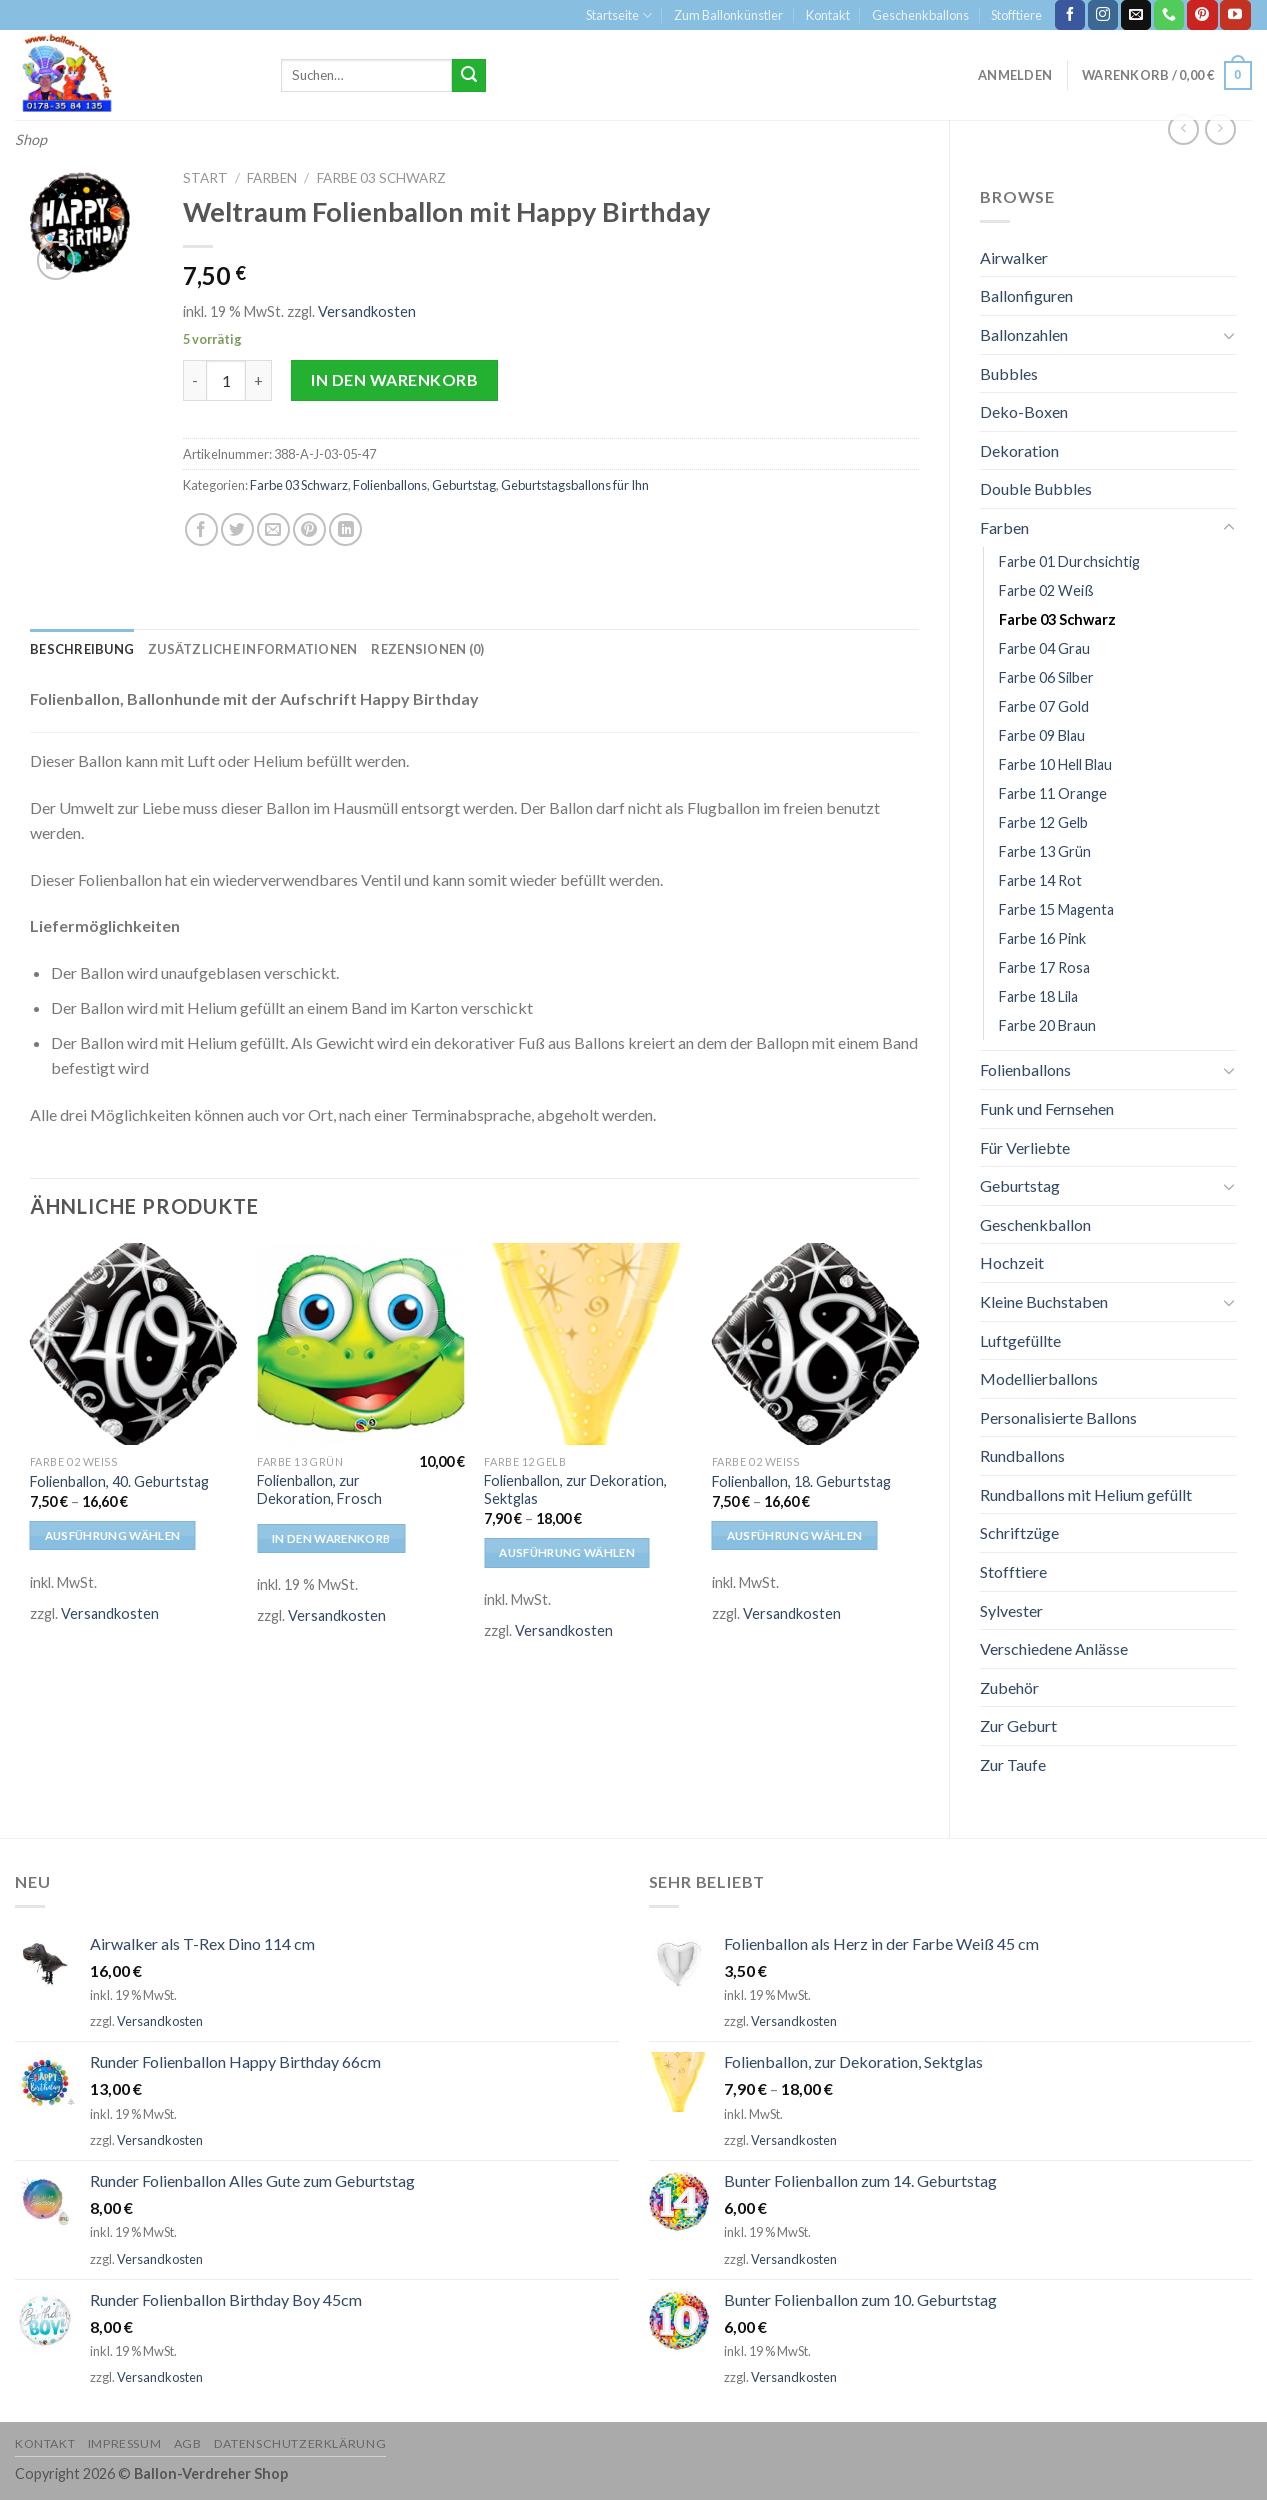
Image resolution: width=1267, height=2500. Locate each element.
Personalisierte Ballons (1058, 1417)
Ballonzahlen (1024, 334)
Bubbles (1009, 373)
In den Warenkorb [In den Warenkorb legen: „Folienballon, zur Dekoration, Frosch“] (331, 1538)
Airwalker (1014, 257)
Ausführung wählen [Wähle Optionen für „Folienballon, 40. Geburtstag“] (113, 1535)
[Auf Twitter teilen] (237, 529)
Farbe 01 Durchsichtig (1069, 561)
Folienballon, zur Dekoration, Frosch (319, 1490)
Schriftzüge (1019, 1532)
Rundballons (1022, 1455)
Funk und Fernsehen (1047, 1108)
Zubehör (1009, 1687)
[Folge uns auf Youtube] (1235, 15)
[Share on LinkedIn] (345, 529)
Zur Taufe (1013, 1764)
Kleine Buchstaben (1044, 1301)
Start (205, 178)
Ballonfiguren (1026, 295)
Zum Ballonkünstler (728, 15)
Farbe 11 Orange (1053, 793)
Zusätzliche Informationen (252, 649)
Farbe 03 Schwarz (1057, 619)
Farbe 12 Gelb (1043, 822)
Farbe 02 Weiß (1046, 590)
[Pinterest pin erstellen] (309, 529)
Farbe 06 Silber (1046, 677)
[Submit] (469, 76)
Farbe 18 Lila (1038, 996)
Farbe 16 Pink (1042, 938)
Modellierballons (1039, 1378)
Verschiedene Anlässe (1054, 1648)
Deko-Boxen (1024, 411)
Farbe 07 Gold (1044, 706)
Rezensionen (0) (427, 649)
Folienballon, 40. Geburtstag (119, 1481)
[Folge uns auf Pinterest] (1202, 15)
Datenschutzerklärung (300, 2443)
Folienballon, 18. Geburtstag (801, 1481)
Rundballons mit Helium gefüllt (1086, 1494)
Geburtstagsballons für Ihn (575, 485)
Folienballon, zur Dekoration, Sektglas (575, 1490)
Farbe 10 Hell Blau (1055, 764)
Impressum (125, 2443)
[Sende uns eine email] (1136, 15)
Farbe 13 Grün (1045, 851)
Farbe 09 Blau (1042, 735)
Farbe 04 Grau (1044, 648)
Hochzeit (1012, 1262)
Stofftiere (1016, 15)
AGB (188, 2443)
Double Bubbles (1036, 488)
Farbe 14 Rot (1040, 880)
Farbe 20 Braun (1047, 1025)
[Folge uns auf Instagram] (1103, 15)
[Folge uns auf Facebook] (1070, 15)
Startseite (619, 15)
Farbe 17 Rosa (1044, 967)
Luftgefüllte (1020, 1340)
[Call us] (1169, 15)
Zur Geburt (1018, 1725)
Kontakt (828, 15)
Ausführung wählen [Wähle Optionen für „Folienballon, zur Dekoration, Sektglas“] (567, 1552)
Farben (1004, 527)
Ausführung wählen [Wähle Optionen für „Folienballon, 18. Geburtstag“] (795, 1535)
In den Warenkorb (394, 379)
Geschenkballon (1035, 1224)
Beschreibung (82, 649)
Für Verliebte (1025, 1147)
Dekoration (1019, 450)
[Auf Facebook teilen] (201, 529)
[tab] (82, 649)
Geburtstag (1020, 1185)
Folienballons (1025, 1069)
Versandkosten (367, 311)
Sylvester (1011, 1610)
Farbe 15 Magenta (1056, 909)
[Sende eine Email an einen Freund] (273, 529)
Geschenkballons (920, 15)
